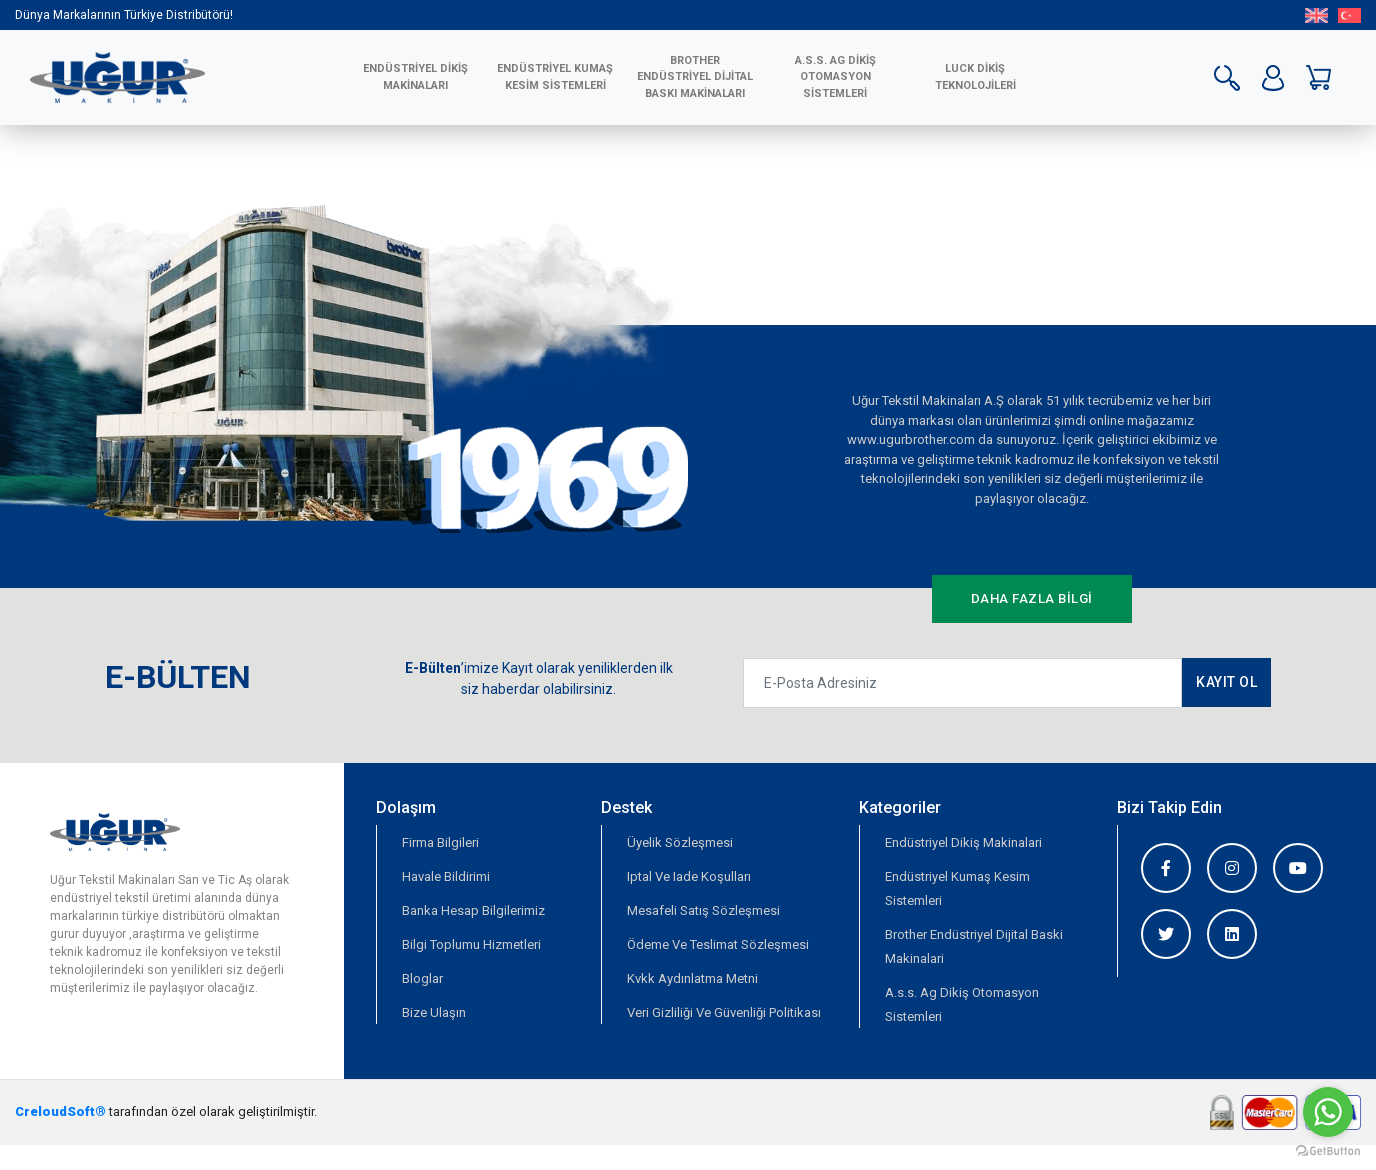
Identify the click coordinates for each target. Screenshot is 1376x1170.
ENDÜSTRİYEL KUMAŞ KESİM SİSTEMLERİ (555, 77)
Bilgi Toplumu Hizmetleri (471, 944)
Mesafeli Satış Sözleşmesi (703, 910)
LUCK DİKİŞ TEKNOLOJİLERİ (975, 77)
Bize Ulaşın (434, 1012)
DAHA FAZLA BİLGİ (1032, 598)
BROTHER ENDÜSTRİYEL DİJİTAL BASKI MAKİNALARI (695, 77)
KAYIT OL (1226, 682)
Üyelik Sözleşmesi (680, 842)
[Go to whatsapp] (1328, 1112)
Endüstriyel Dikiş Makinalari (963, 842)
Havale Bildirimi (446, 876)
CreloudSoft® (60, 1111)
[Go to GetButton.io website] (1328, 1150)
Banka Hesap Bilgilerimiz (473, 910)
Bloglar (422, 978)
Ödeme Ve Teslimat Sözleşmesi (718, 944)
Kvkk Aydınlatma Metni (692, 978)
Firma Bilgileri (440, 842)
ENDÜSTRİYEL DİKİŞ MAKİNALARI (415, 77)
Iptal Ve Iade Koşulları (689, 876)
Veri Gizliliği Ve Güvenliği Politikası (724, 1012)
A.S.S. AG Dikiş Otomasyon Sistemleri (835, 77)
